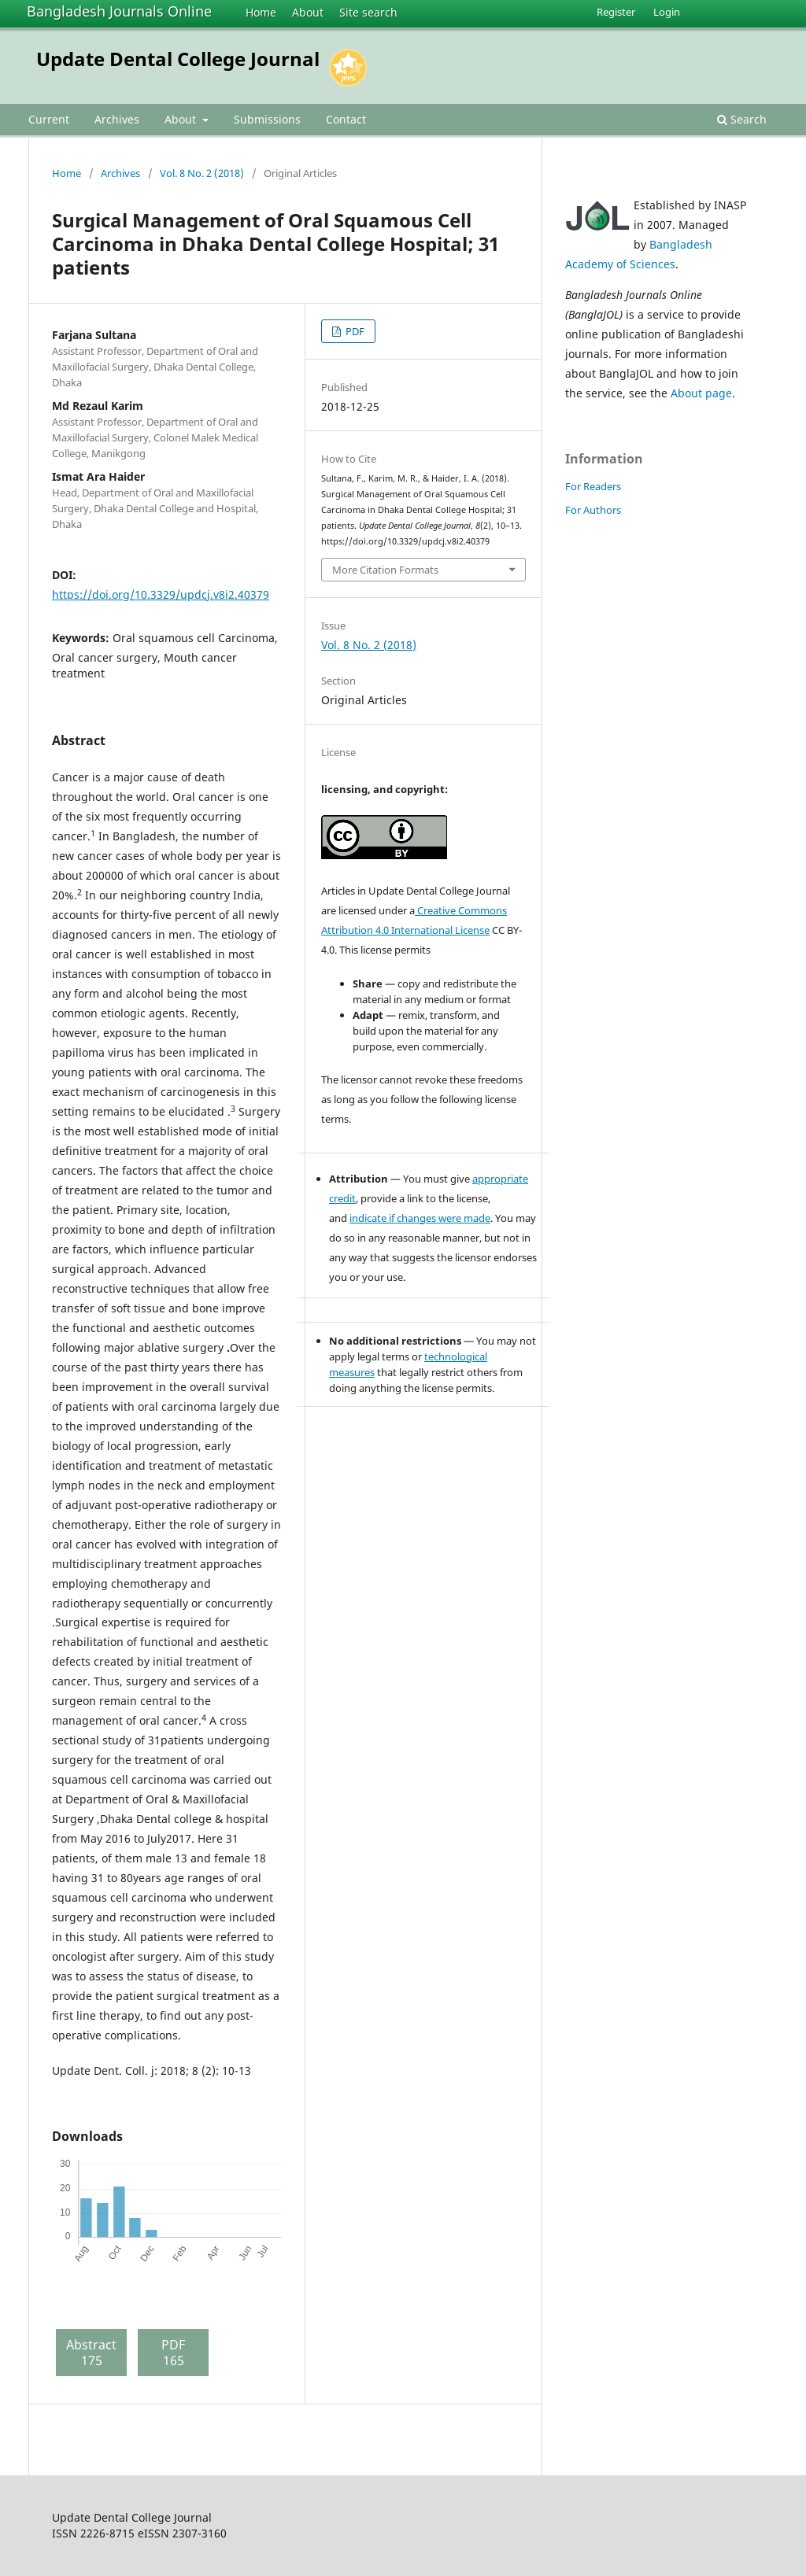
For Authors (593, 510)
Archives (116, 119)
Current (48, 119)
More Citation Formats (385, 570)
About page (701, 393)
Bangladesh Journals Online (119, 11)
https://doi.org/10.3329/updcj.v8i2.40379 (160, 594)
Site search (368, 12)
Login (666, 12)
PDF (353, 331)
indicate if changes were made (419, 1218)
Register (616, 12)
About (308, 12)
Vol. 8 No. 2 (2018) (202, 173)
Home (261, 12)
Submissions (267, 119)
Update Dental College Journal (178, 59)
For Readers (593, 486)
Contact (346, 119)
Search (742, 119)
